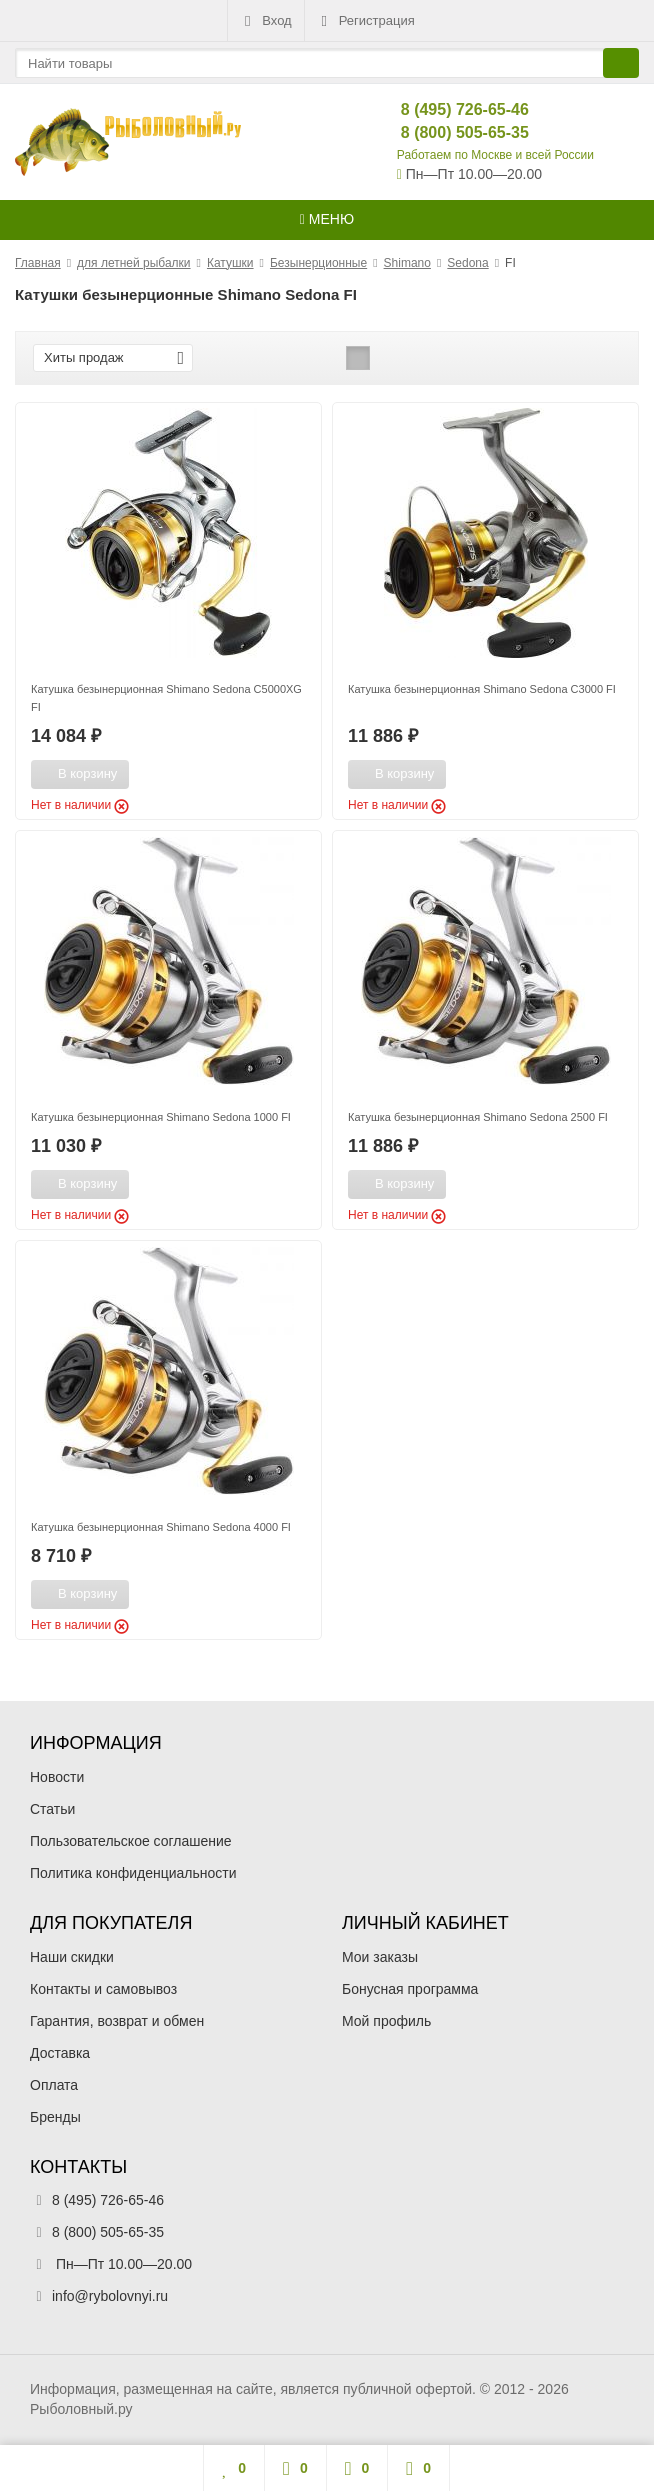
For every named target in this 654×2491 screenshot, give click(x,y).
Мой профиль (386, 2021)
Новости (57, 1777)
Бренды (55, 2117)
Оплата (54, 2085)
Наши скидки (72, 1957)
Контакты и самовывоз (103, 1989)
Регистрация (366, 21)
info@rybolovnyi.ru (110, 2296)
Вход (265, 21)
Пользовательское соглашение (131, 1841)
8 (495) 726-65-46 (448, 109)
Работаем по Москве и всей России (495, 155)
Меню (327, 219)
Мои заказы (380, 1957)
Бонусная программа (410, 1989)
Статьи (52, 1809)
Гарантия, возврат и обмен (117, 2021)
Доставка (60, 2053)
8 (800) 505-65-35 (448, 132)
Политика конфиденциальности (133, 1873)
